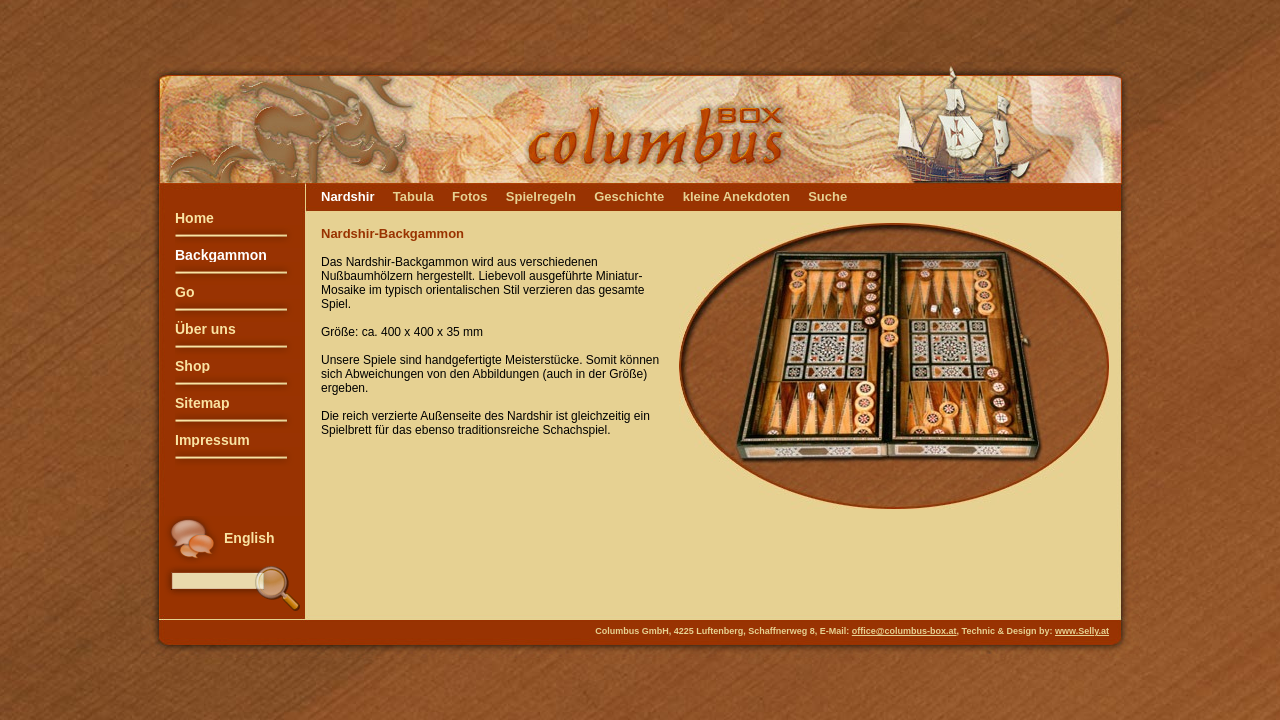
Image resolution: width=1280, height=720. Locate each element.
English (249, 538)
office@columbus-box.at (904, 631)
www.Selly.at (1082, 631)
